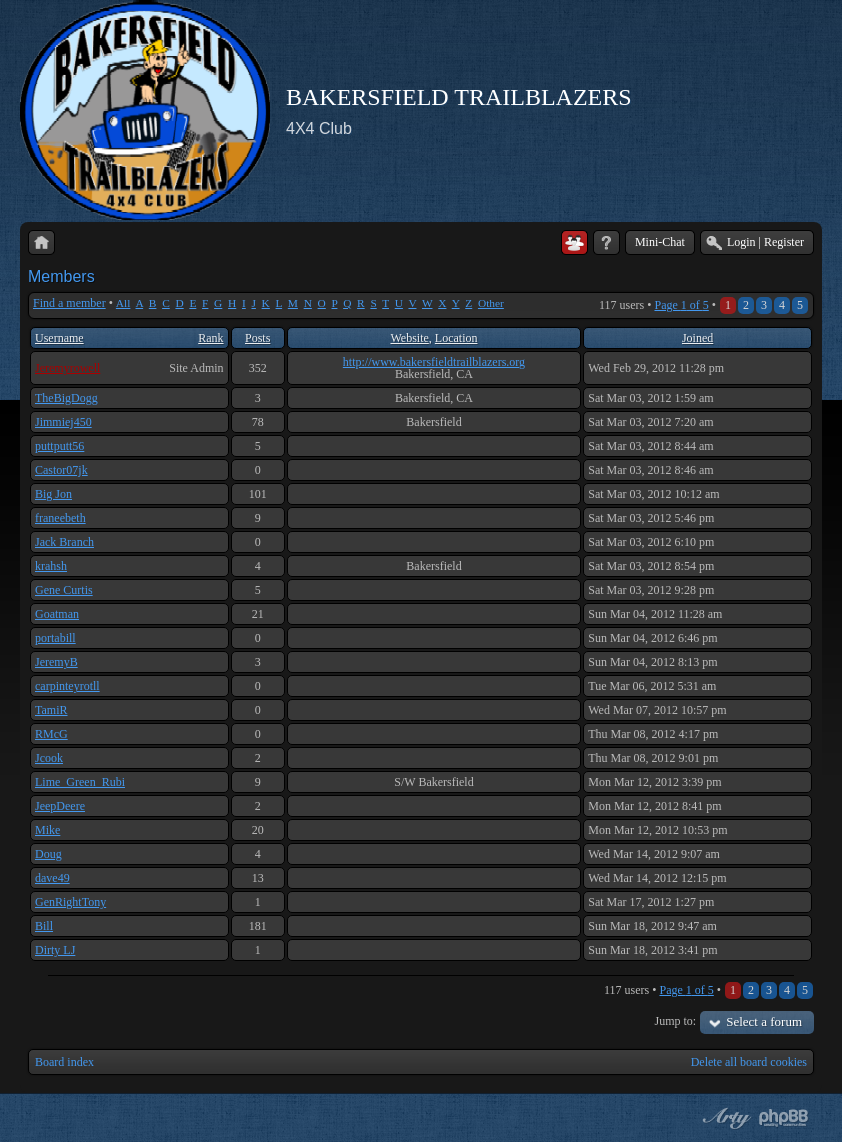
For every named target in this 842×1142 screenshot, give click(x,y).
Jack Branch (64, 542)
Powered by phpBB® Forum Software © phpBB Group (784, 1118)
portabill (55, 638)
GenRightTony (70, 902)
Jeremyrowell (67, 368)
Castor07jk (61, 470)
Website (409, 338)
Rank (210, 338)
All (123, 303)
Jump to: (676, 1021)
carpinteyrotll (67, 686)
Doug (48, 854)
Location (456, 338)
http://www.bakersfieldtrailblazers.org (434, 362)
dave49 (52, 878)
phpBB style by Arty (724, 1118)
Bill (44, 926)
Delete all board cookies (749, 1062)
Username (59, 338)
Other (491, 303)
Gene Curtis (64, 590)
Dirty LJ (55, 950)
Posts (257, 338)
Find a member (69, 303)
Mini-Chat (660, 242)
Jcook (49, 758)
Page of (681, 305)
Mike (47, 830)
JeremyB (56, 662)
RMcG (51, 734)
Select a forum (764, 1021)
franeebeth (60, 518)
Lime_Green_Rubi (80, 782)
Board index (64, 1062)
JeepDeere (60, 806)
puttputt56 (59, 446)
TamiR (51, 710)
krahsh (51, 566)
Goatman (57, 614)
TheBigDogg (66, 398)
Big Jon (53, 494)
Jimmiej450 (63, 422)
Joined (697, 338)
